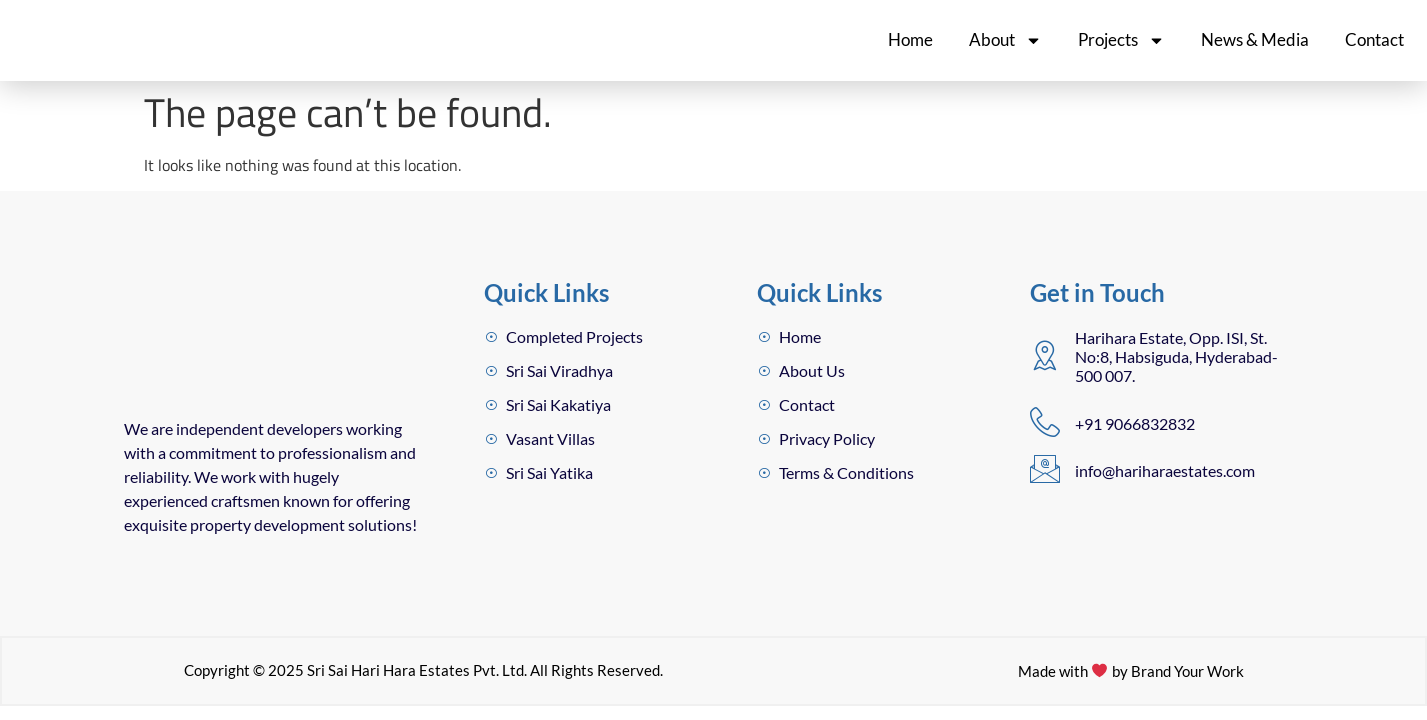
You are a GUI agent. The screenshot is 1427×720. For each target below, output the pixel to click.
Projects (1121, 40)
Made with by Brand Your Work (1130, 672)
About (1005, 40)
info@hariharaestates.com (1165, 470)
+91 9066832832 (1135, 423)
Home (910, 39)
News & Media (1255, 39)
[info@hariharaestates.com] (1045, 469)
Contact (1374, 39)
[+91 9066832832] (1045, 422)
